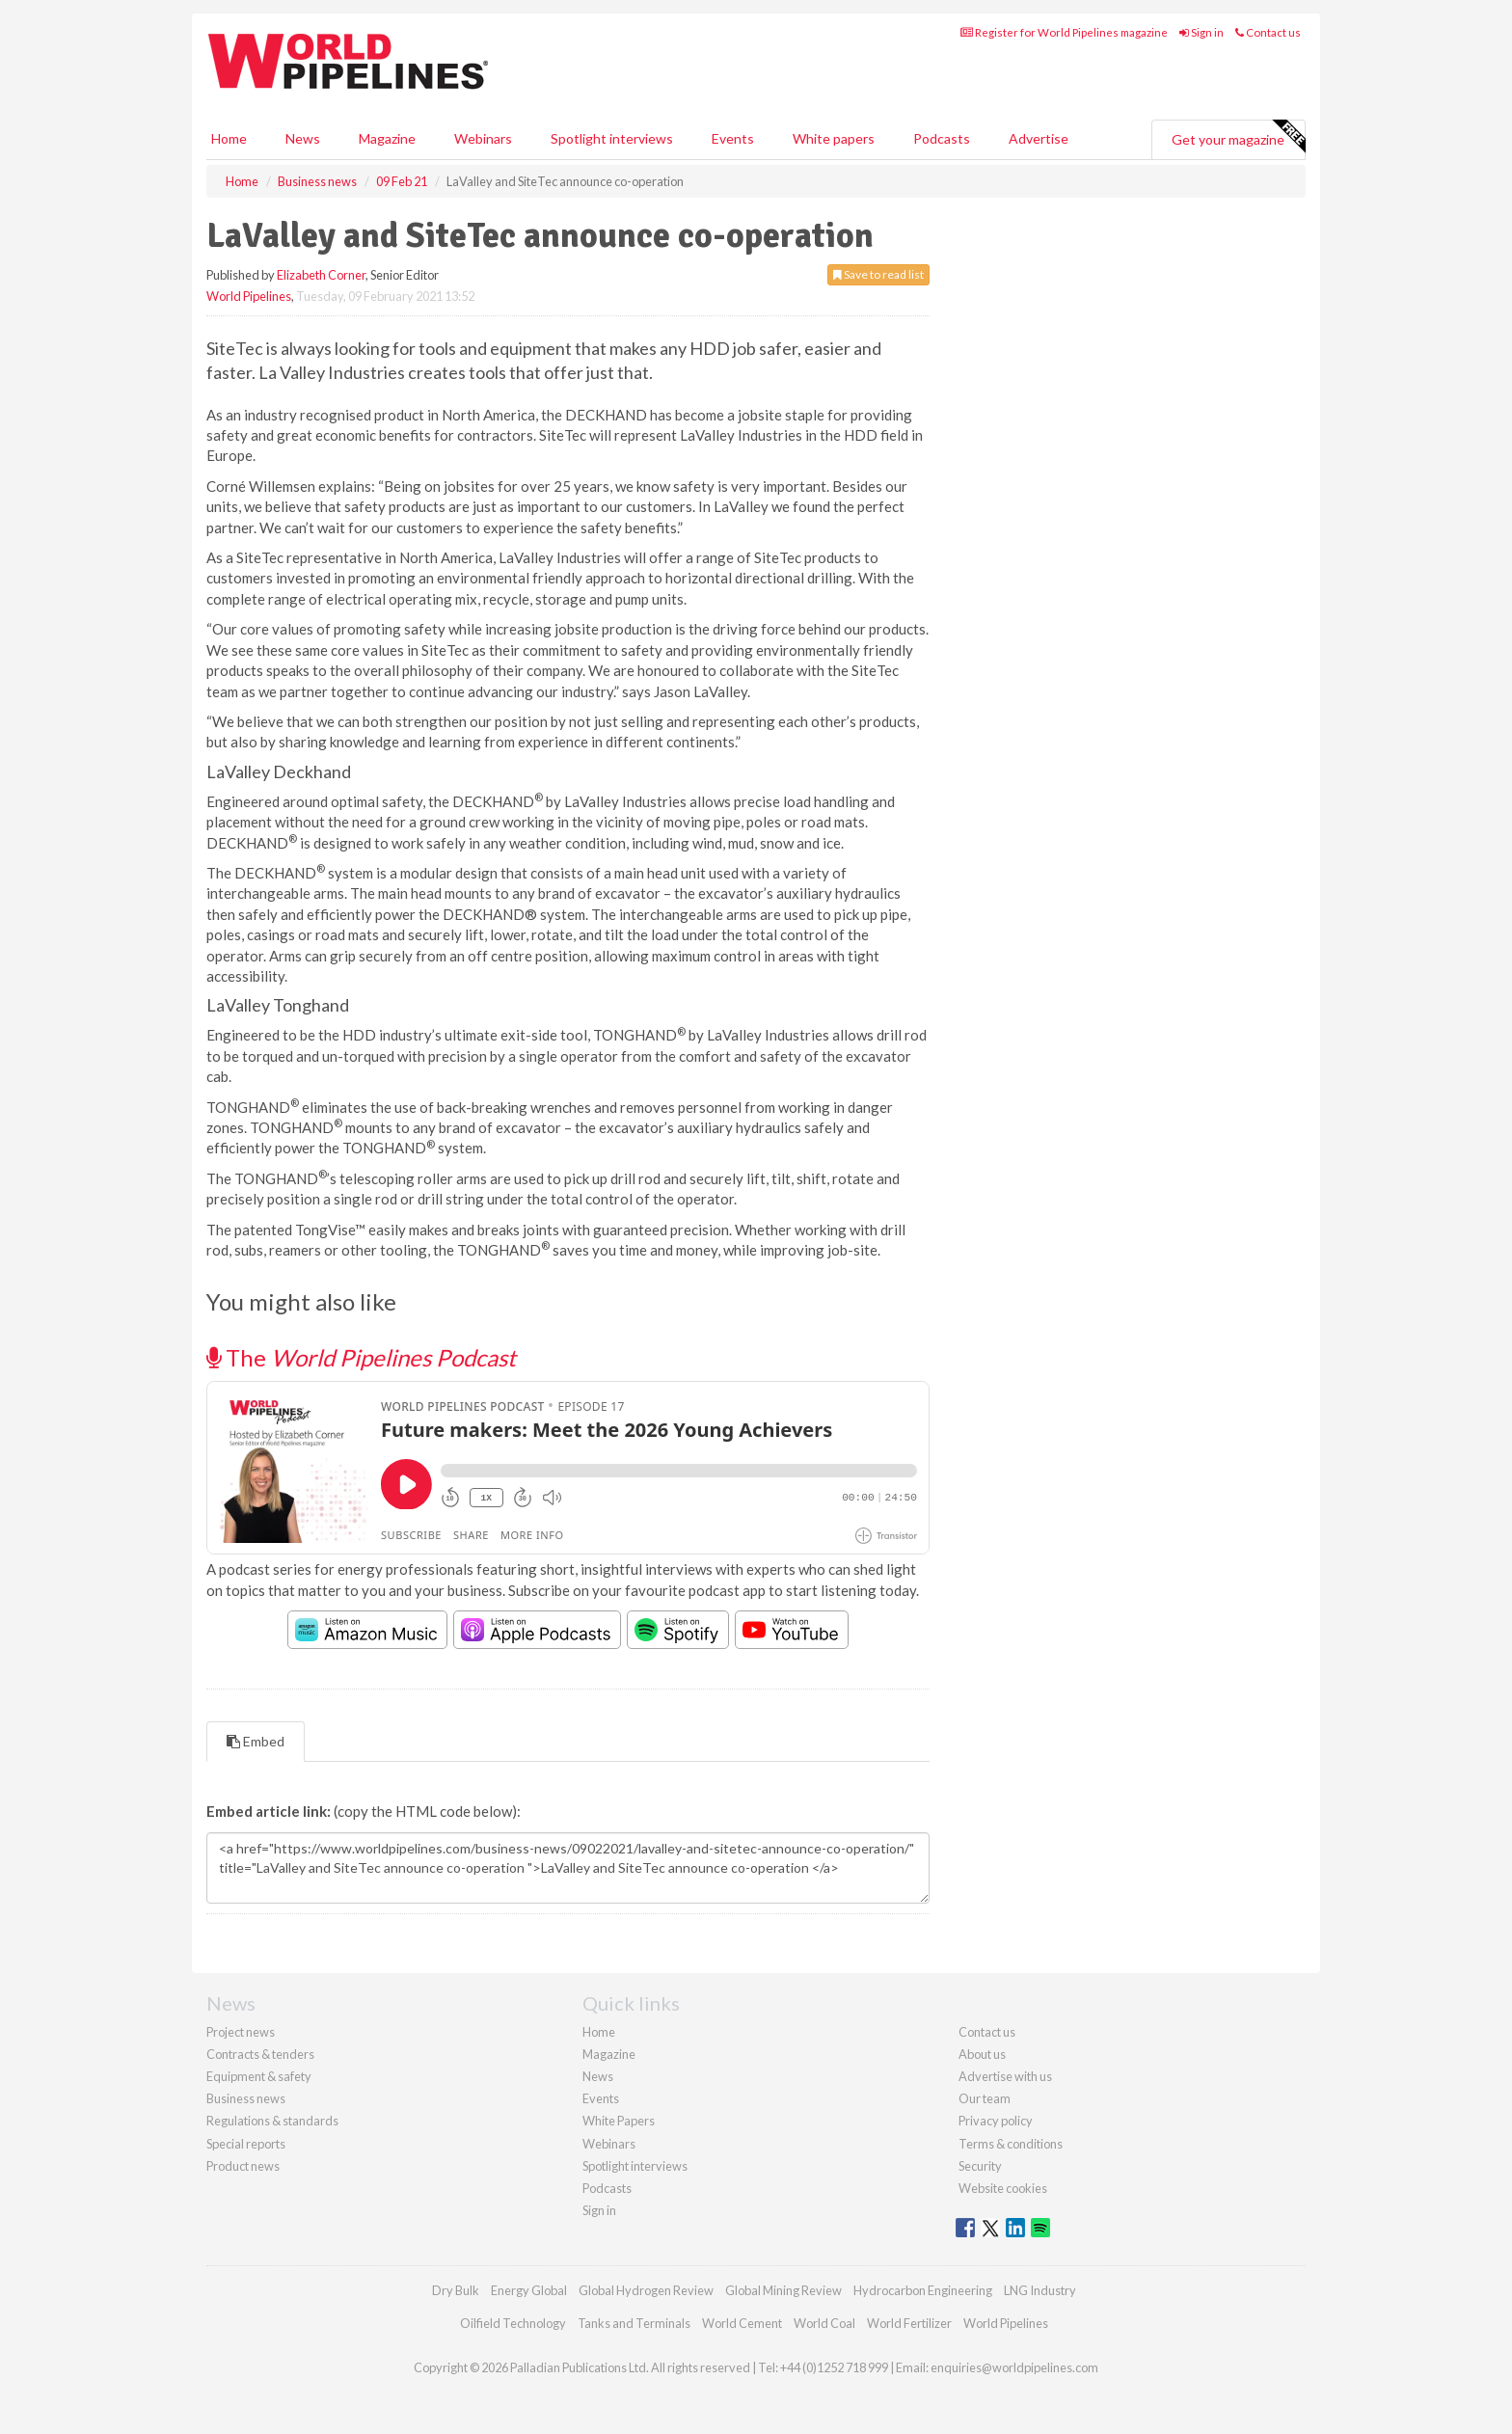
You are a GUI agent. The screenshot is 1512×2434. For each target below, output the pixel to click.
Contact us (1268, 32)
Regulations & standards (272, 2120)
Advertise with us (1005, 2076)
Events (733, 138)
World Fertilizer (909, 2323)
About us (982, 2054)
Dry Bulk (455, 2290)
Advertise (1038, 138)
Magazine (387, 138)
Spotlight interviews (612, 138)
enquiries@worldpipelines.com (1014, 2367)
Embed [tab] (255, 1741)
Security (980, 2166)
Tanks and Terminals (634, 2323)
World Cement (742, 2323)
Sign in (1201, 32)
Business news (245, 2098)
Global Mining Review (783, 2290)
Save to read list (878, 274)
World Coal (824, 2323)
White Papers (618, 2120)
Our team (984, 2098)
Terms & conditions (1010, 2143)
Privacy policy (995, 2120)
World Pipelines (248, 296)
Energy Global (529, 2290)
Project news (240, 2032)
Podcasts (941, 138)
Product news (243, 2166)
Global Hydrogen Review (646, 2290)
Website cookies (1002, 2188)
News (597, 2076)
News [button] (302, 138)
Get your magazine (1238, 137)
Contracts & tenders (260, 2054)
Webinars (483, 138)
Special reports (245, 2143)
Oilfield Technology (513, 2323)
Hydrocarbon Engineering (922, 2290)
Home (229, 138)
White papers (834, 138)
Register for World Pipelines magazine (1064, 32)
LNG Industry (1040, 2290)
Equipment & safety (258, 2076)
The (361, 1357)
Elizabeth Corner (321, 275)
